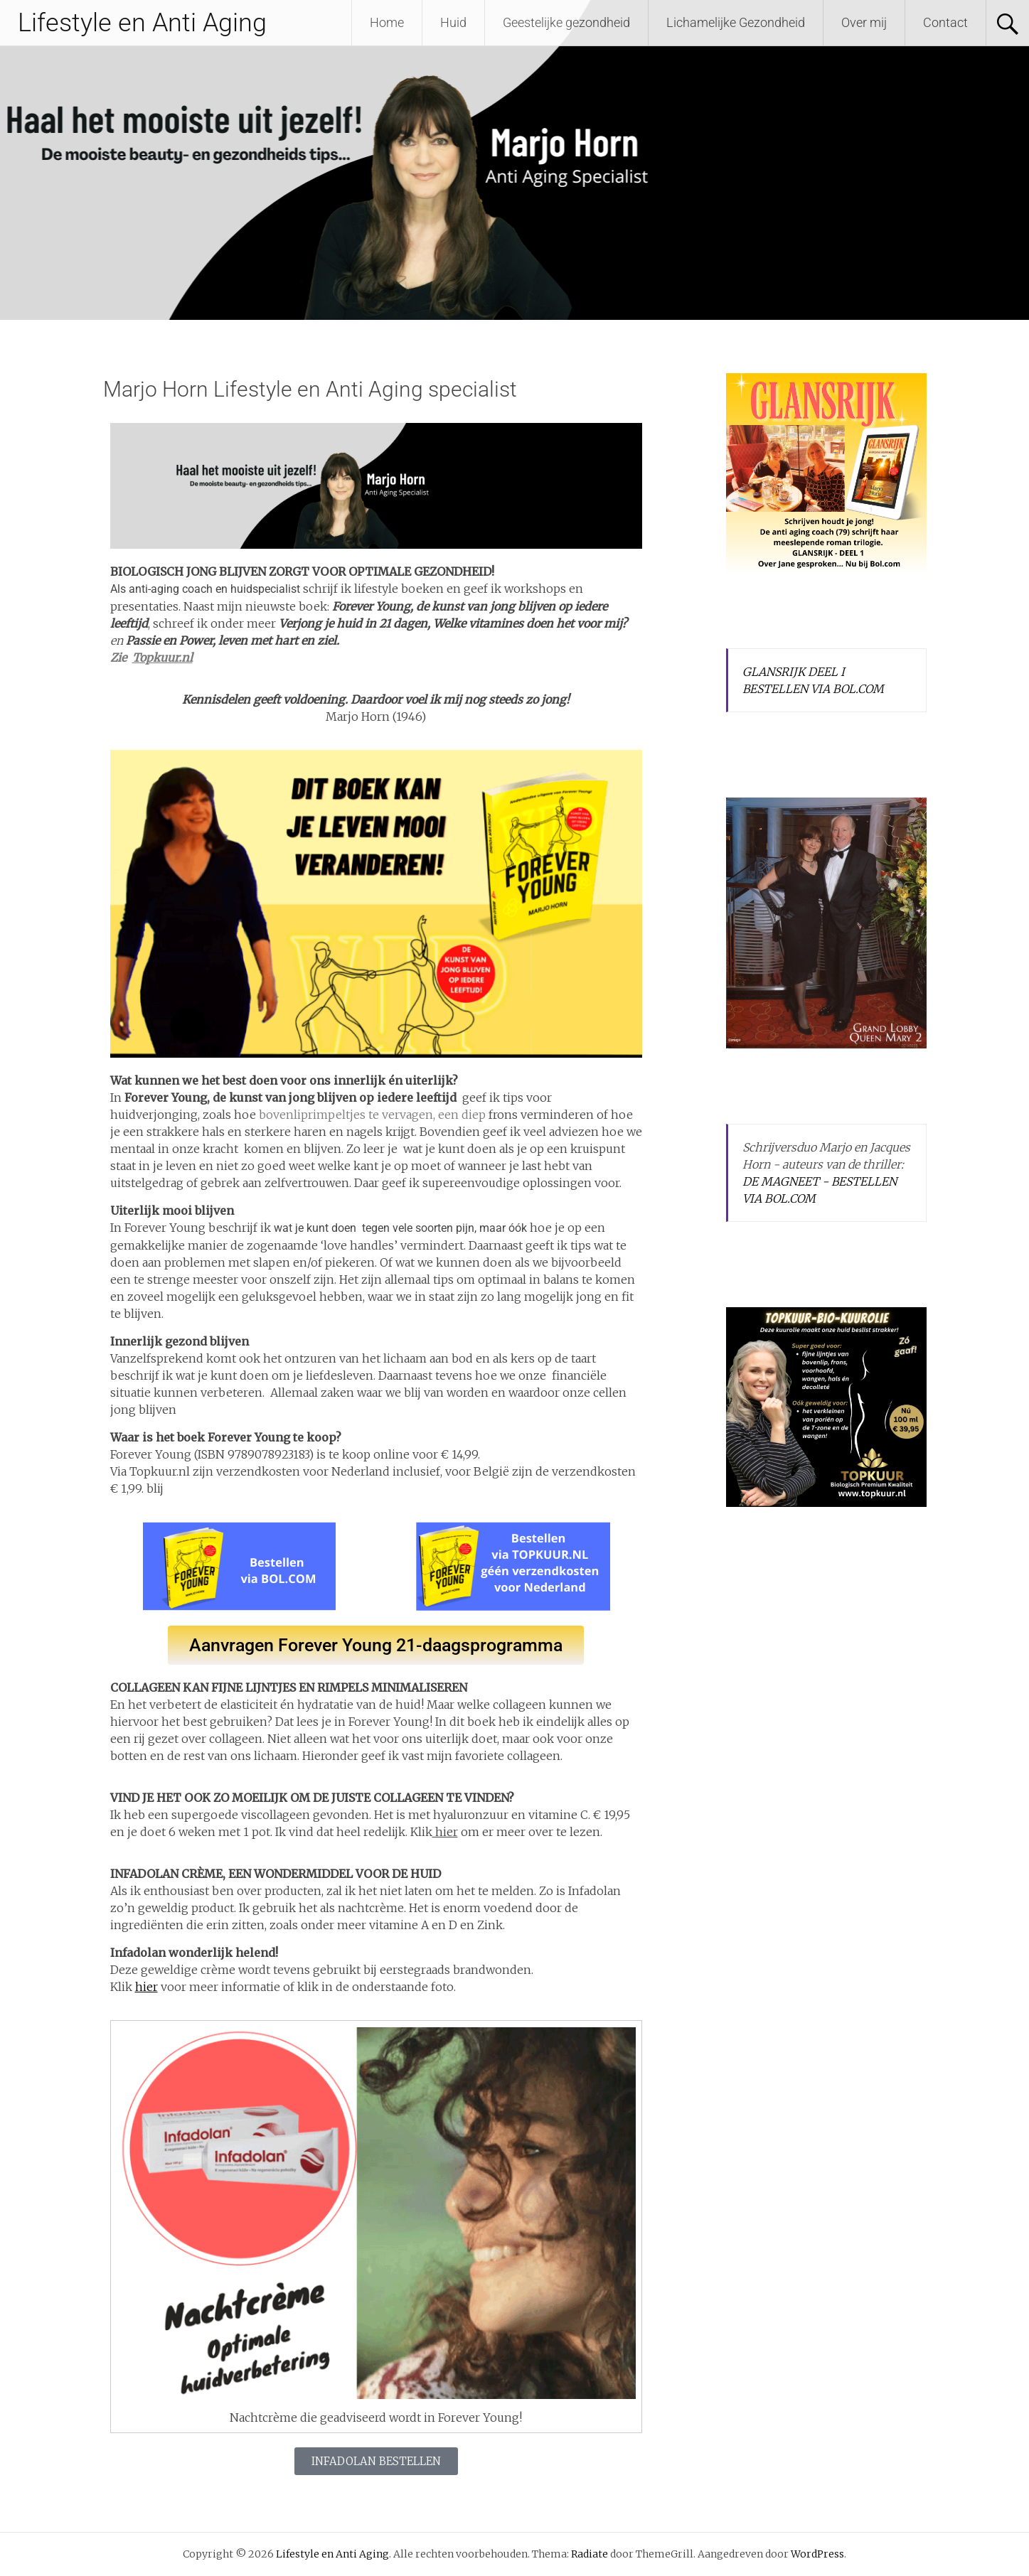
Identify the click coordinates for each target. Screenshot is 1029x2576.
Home (387, 22)
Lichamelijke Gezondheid (735, 22)
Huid (453, 22)
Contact (945, 22)
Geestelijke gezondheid (566, 22)
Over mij (864, 22)
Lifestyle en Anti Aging (142, 23)
